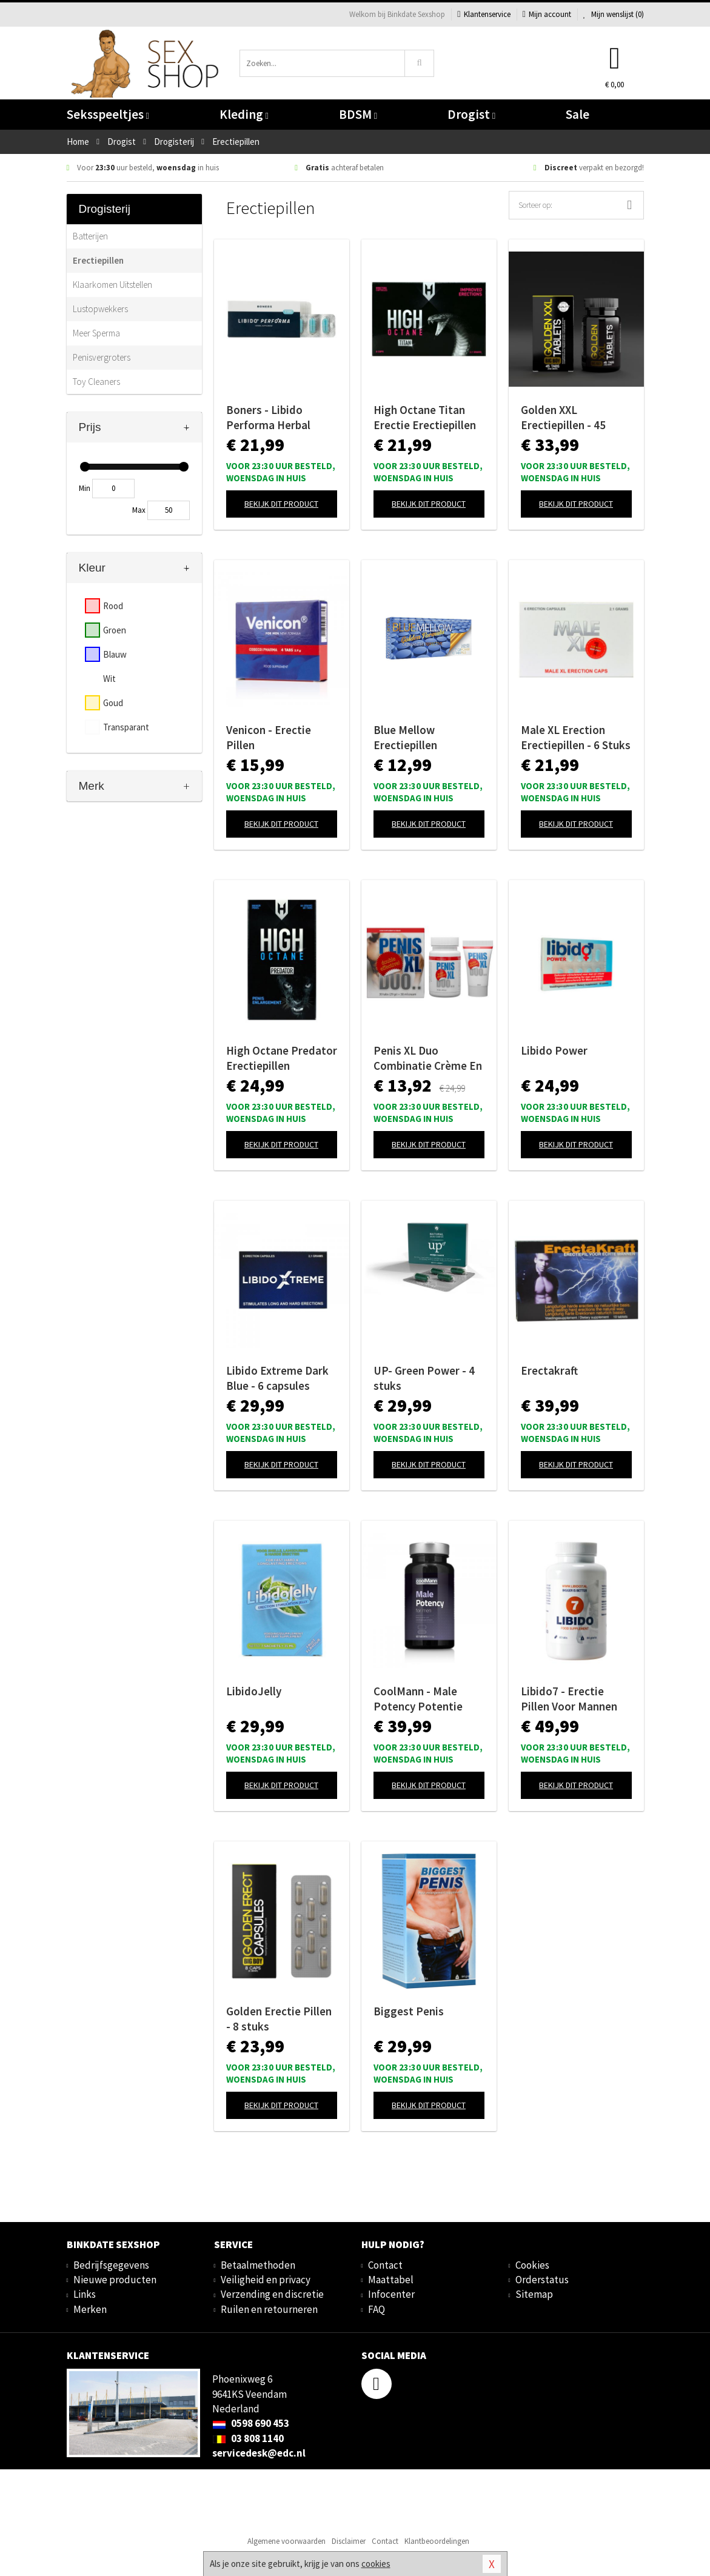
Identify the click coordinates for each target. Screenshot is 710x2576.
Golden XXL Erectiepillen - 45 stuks (563, 417)
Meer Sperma (96, 333)
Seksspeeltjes (108, 114)
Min (84, 488)
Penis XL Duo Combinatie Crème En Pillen (427, 1058)
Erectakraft (549, 1370)
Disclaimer (349, 2541)
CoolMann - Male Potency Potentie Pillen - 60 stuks (418, 1699)
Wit (109, 678)
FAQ (376, 2309)
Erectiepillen (98, 260)
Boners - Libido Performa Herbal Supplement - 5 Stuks (279, 417)
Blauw (115, 654)
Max (139, 510)
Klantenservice (483, 14)
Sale (577, 114)
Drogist (471, 114)
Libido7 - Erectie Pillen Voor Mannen (569, 1698)
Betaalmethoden (258, 2265)
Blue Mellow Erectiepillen (405, 737)
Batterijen (90, 236)
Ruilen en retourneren (269, 2309)
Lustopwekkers (100, 309)
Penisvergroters (101, 357)
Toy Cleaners (96, 381)
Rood (113, 606)
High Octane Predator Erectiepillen (281, 1058)
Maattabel (391, 2279)
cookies (375, 2563)
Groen (114, 630)
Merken (90, 2309)
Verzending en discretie (272, 2294)
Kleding (244, 114)
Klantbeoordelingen (436, 2541)
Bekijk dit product (281, 503)
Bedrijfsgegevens (111, 2265)
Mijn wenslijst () (613, 14)
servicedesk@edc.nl (259, 2453)
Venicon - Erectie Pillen (268, 737)
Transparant (126, 727)
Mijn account (547, 14)
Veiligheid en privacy (265, 2279)
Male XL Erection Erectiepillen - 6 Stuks (576, 737)
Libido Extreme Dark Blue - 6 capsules (277, 1378)
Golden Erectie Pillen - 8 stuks (279, 2019)
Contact (385, 2265)
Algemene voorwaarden (286, 2541)
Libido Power (554, 1050)
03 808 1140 (248, 2438)
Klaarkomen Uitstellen (112, 284)
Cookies (532, 2265)
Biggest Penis (408, 2011)
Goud (113, 703)
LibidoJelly (253, 1691)
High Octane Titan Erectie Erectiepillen (424, 417)
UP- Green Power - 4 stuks (424, 1378)
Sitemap (534, 2294)
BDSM (358, 114)
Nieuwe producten (114, 2279)
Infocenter (391, 2294)
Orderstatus (542, 2279)
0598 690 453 (250, 2423)
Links (84, 2294)
